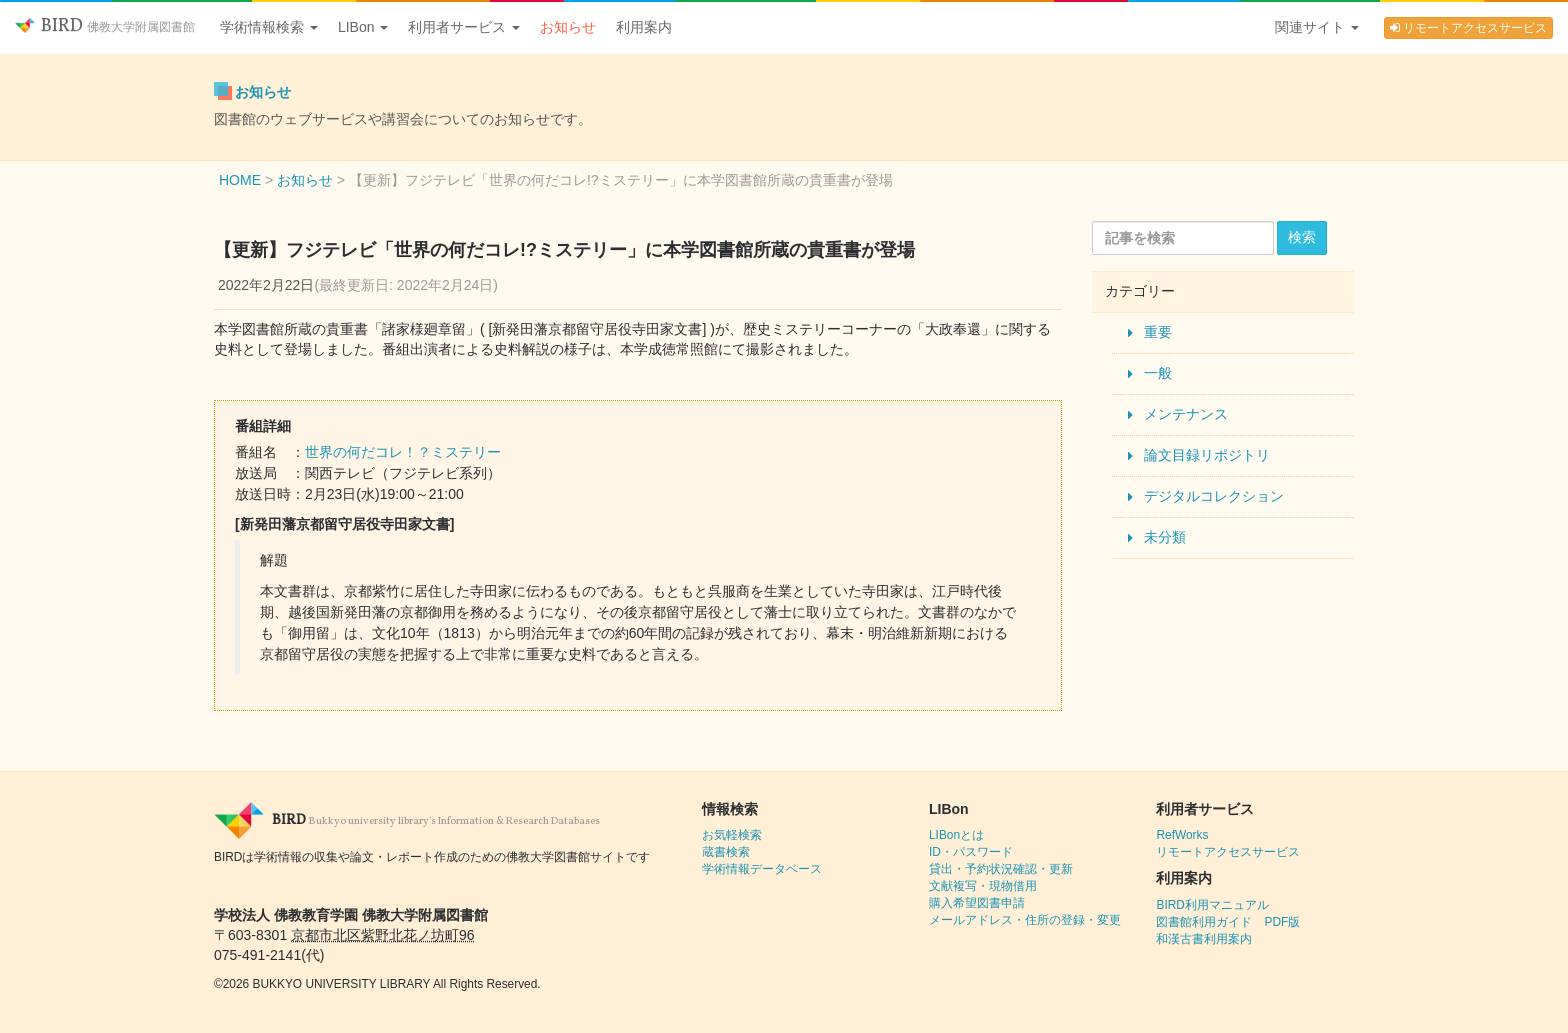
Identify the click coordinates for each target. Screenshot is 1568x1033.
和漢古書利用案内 (1204, 939)
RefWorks (1182, 835)
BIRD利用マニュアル (1212, 905)
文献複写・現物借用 (983, 886)
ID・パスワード (971, 852)
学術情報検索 (269, 27)
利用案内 (644, 27)
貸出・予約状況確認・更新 (1001, 869)
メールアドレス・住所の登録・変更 (1025, 920)
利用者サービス (464, 27)
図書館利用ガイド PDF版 (1228, 922)
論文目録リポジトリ (1207, 455)
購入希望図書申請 (977, 903)
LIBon (363, 27)
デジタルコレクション (1214, 496)
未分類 (1165, 537)
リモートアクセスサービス (1468, 28)
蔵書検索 (726, 852)
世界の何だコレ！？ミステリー (403, 452)
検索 (1302, 237)
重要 (1158, 332)
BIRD (105, 26)
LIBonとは (956, 835)
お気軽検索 (732, 835)
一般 (1158, 373)
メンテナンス (1186, 414)
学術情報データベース (762, 869)
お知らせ (568, 27)
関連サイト (1317, 27)
